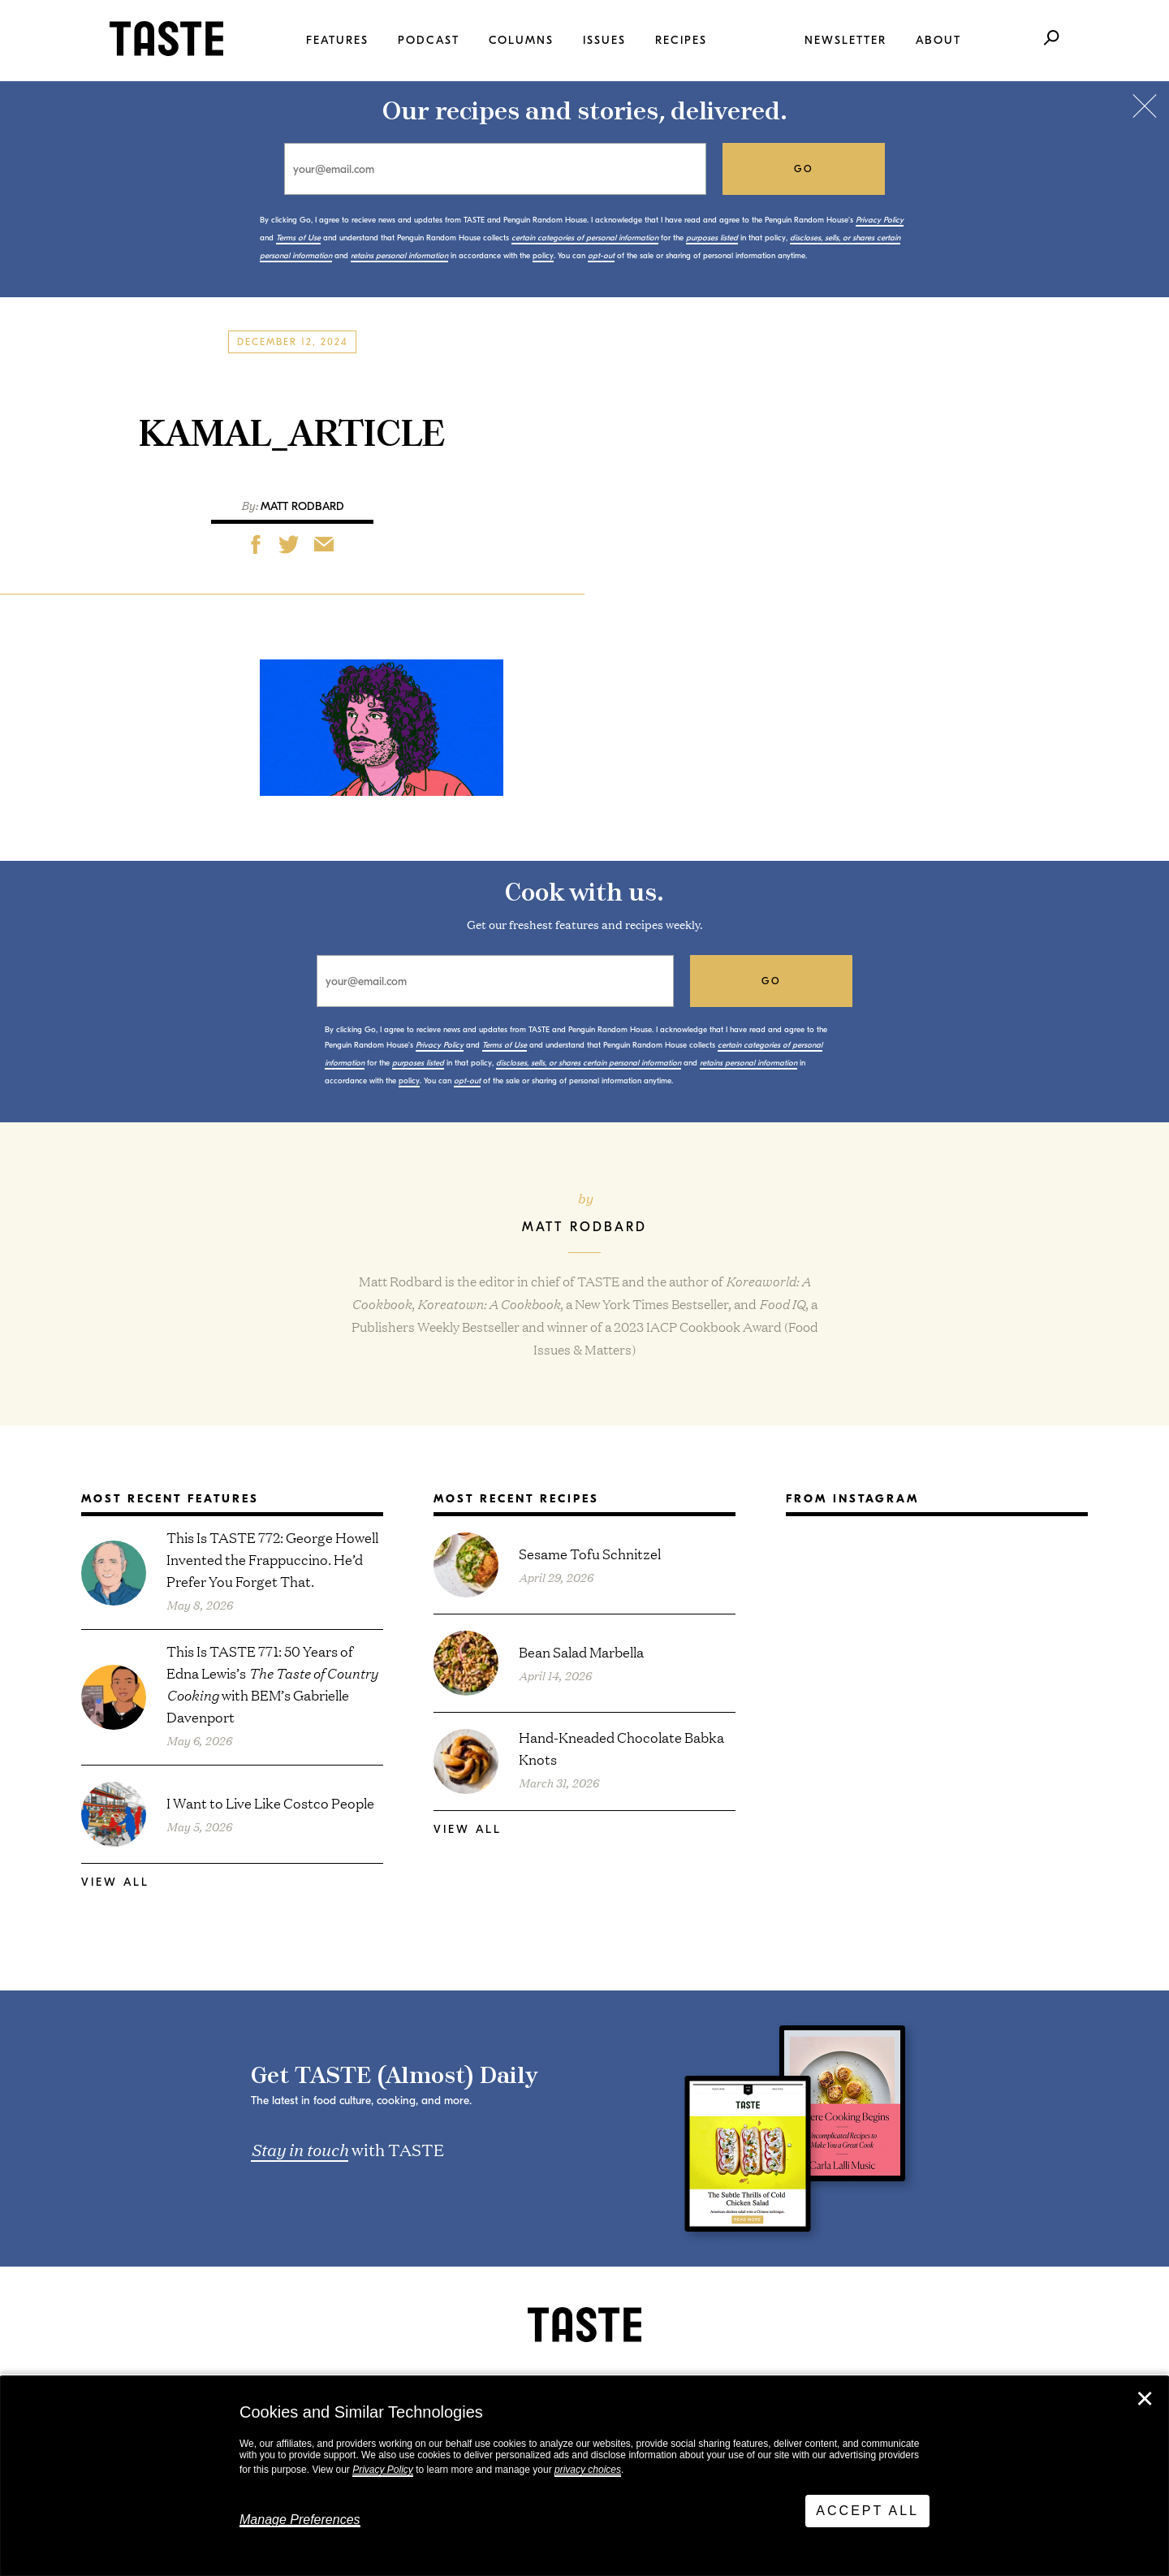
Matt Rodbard (302, 506)
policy (543, 256)
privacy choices (587, 2469)
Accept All (867, 2511)
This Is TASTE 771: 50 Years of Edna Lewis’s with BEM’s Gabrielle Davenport (271, 1683)
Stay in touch (299, 2148)
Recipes (681, 40)
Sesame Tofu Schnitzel (590, 1553)
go (804, 169)
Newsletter (845, 40)
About (938, 40)
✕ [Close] (1144, 2399)
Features (337, 40)
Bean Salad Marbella (581, 1651)
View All (115, 1882)
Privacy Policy (382, 2469)
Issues (604, 40)
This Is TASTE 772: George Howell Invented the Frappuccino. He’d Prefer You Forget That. (272, 1559)
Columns (521, 40)
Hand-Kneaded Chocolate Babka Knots (621, 1748)
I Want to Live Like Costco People (270, 1802)
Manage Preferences (299, 2519)
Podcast (428, 40)
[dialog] (584, 2476)
